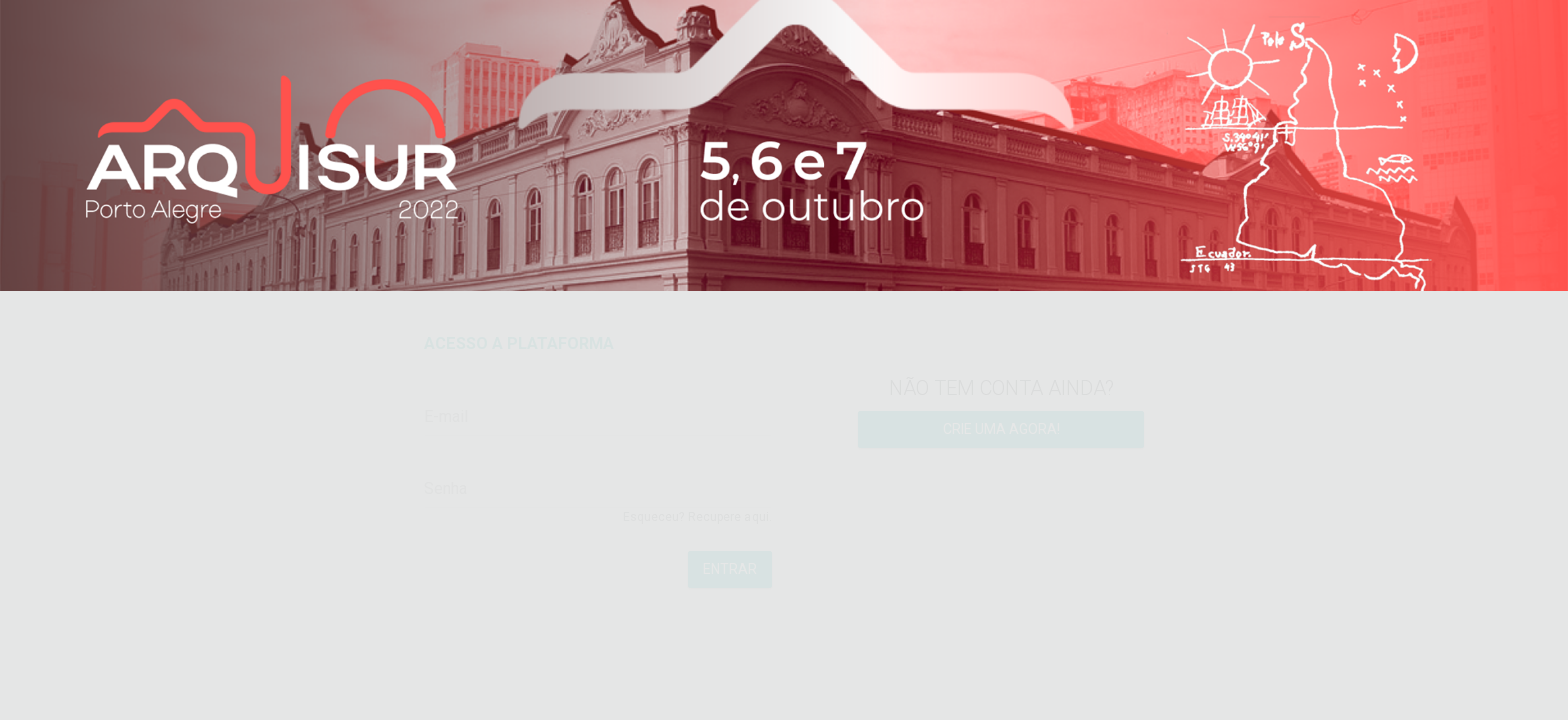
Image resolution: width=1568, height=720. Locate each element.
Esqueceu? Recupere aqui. (697, 536)
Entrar (730, 588)
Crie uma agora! (1001, 448)
